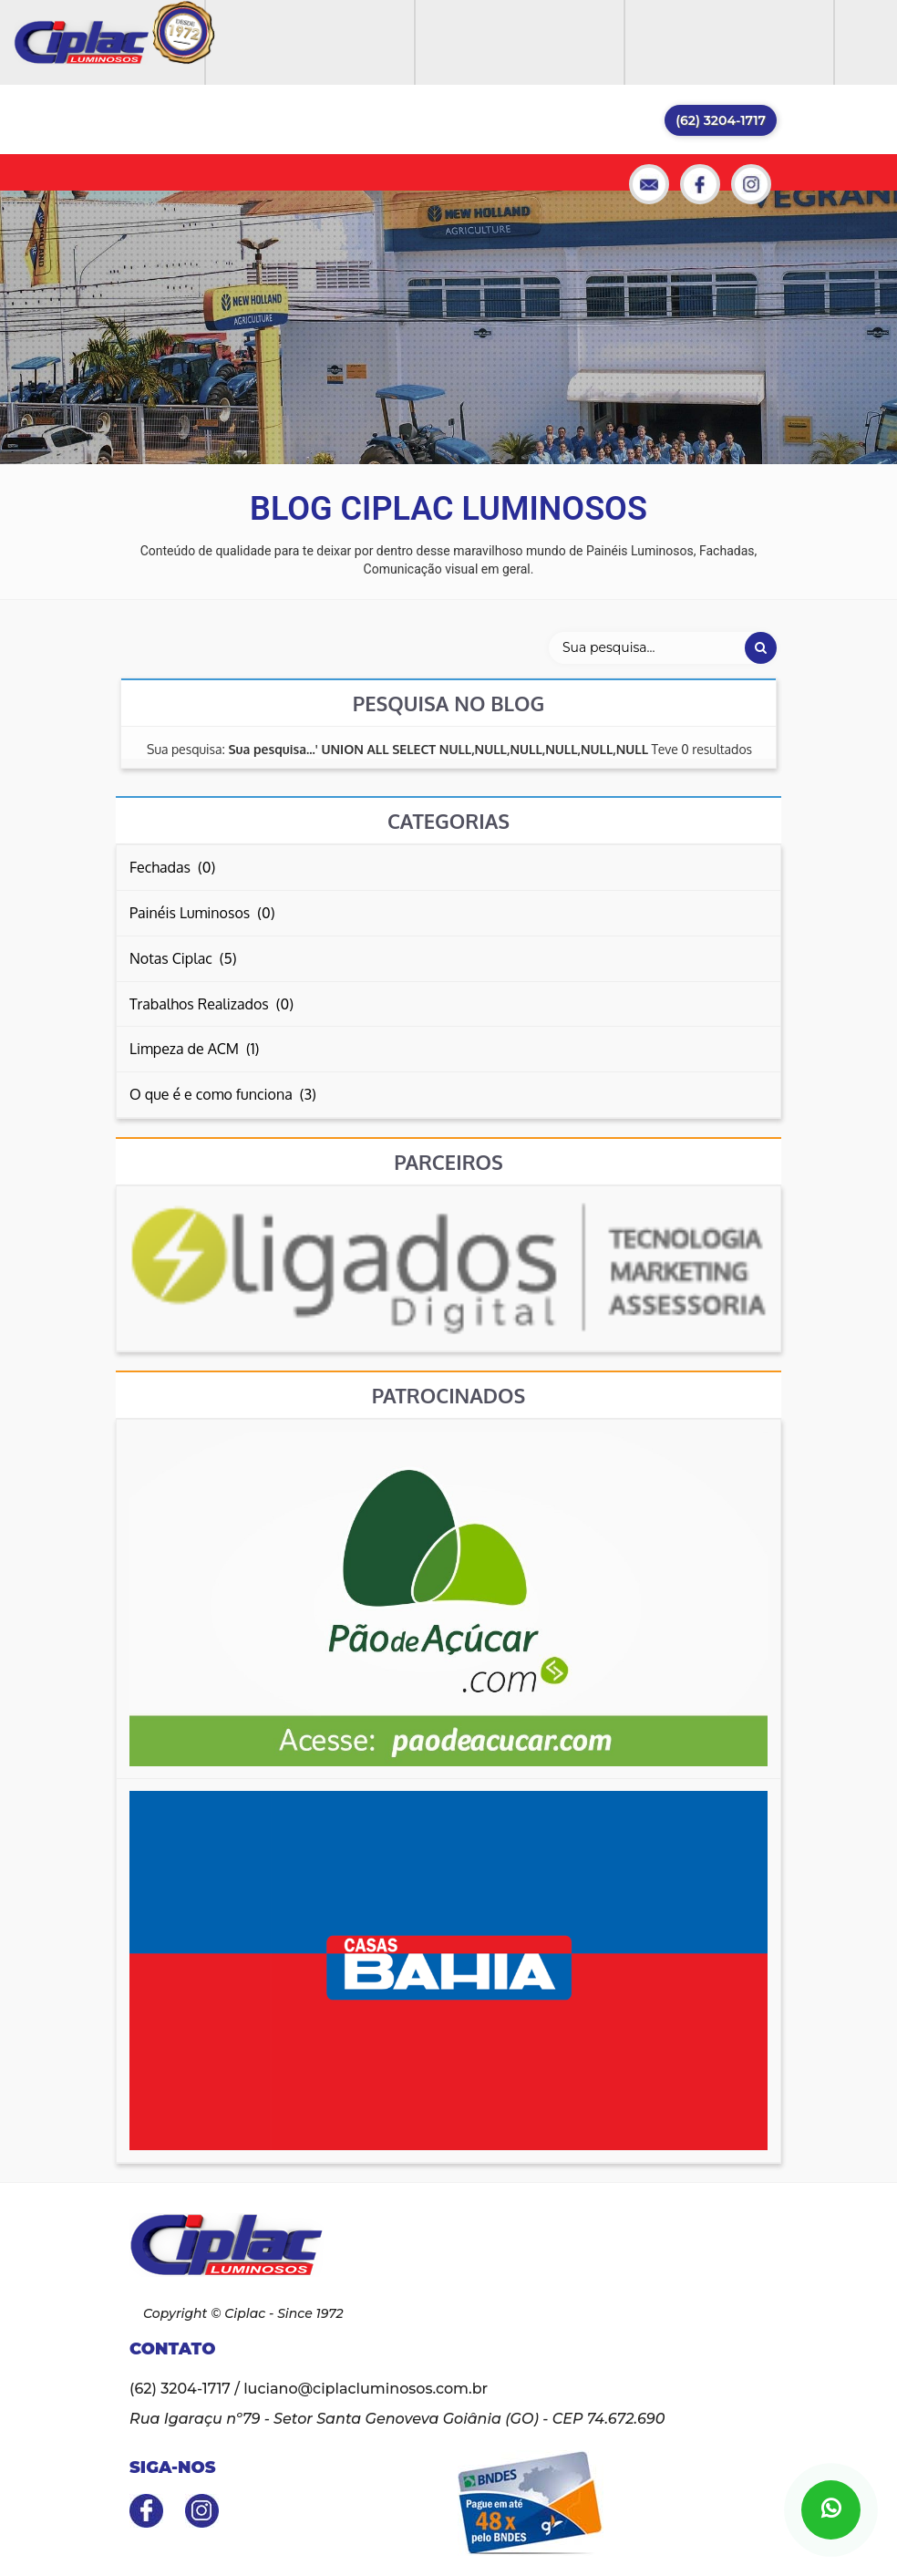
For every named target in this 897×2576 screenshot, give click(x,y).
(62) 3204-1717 (720, 120)
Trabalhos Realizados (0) (211, 1004)
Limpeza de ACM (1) (194, 1049)
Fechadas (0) (172, 867)
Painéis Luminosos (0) (201, 913)
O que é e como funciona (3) (222, 1094)
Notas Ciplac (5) (183, 958)
